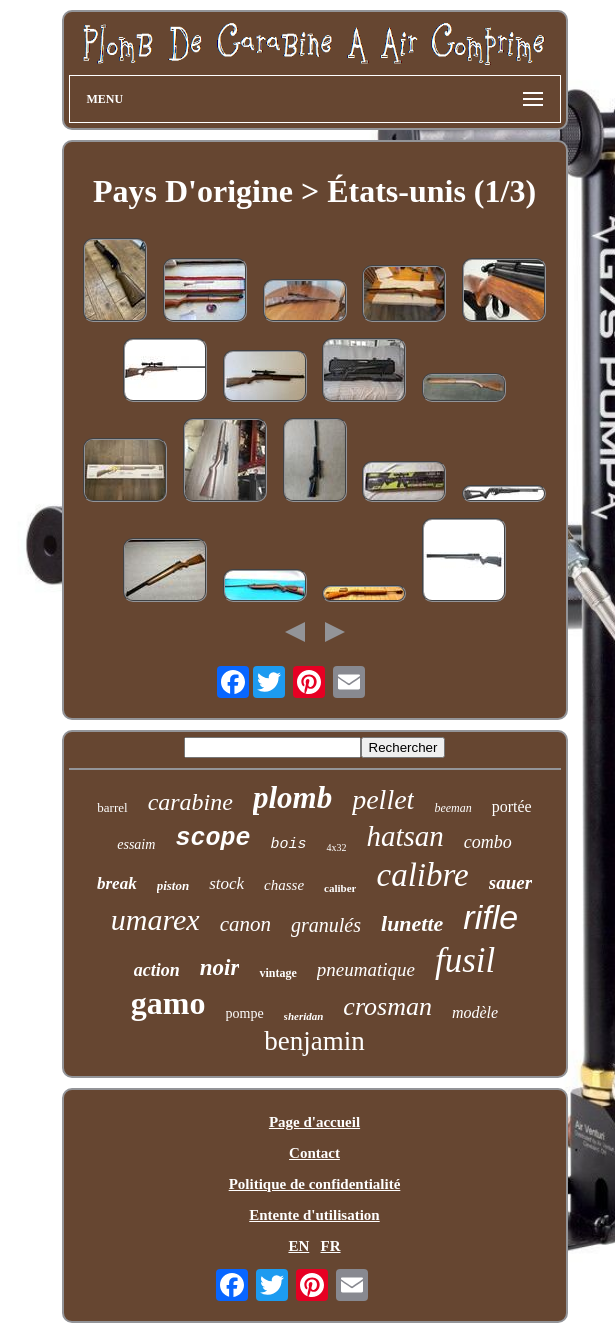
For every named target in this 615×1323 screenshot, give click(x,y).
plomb (292, 797)
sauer (510, 882)
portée (512, 806)
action (157, 970)
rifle (490, 917)
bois (288, 844)
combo (488, 842)
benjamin (314, 1041)
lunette (412, 923)
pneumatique (366, 969)
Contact (314, 1153)
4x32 (336, 847)
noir (220, 967)
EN (298, 1246)
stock (226, 883)
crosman (387, 1006)
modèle (475, 1012)
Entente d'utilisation (314, 1215)
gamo (168, 1003)
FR (331, 1246)
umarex (155, 919)
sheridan (304, 1016)
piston (173, 885)
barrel (112, 807)
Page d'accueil (314, 1122)
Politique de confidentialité (315, 1184)
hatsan (404, 836)
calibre (422, 875)
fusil (465, 960)
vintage (277, 973)
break (117, 883)
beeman (452, 808)
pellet (383, 799)
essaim (136, 844)
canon (245, 924)
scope (212, 838)
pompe (245, 1013)
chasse (284, 885)
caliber (340, 888)
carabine (190, 802)
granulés (326, 925)
